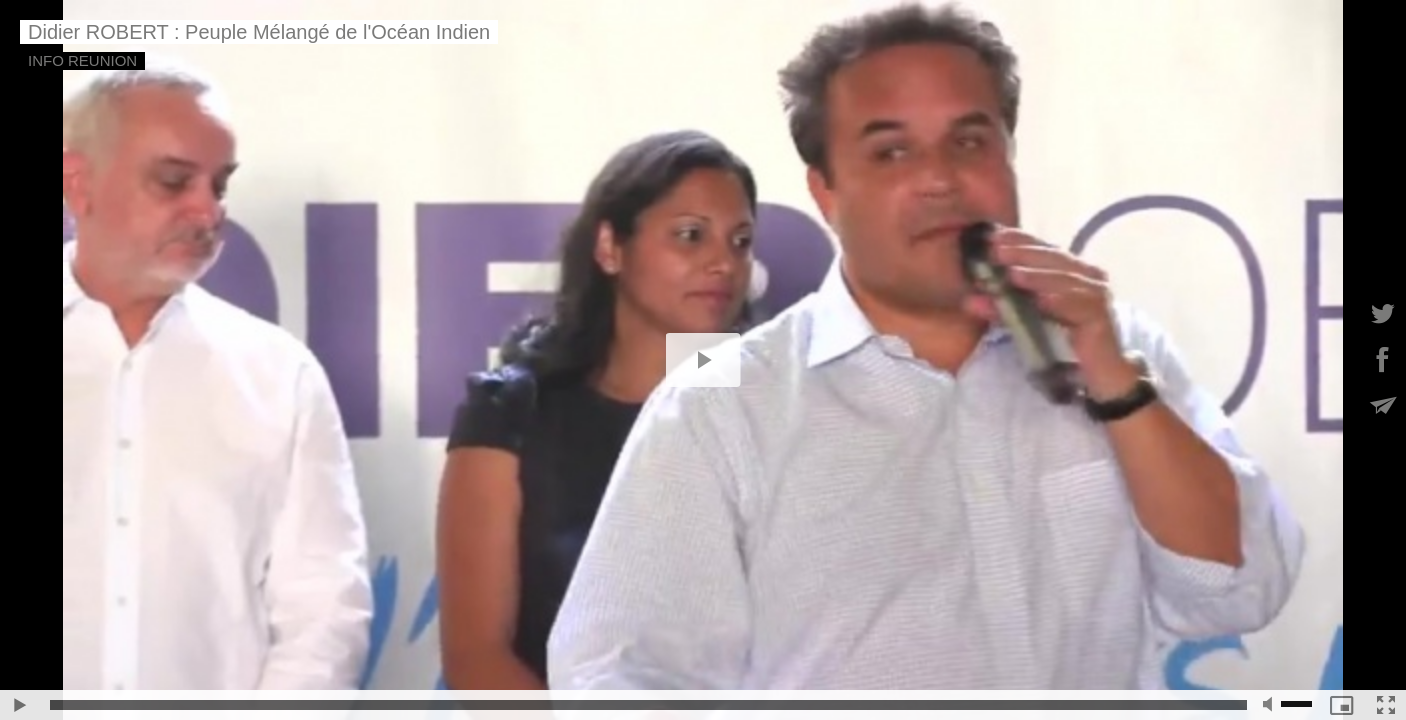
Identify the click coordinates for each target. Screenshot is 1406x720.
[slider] (648, 705)
